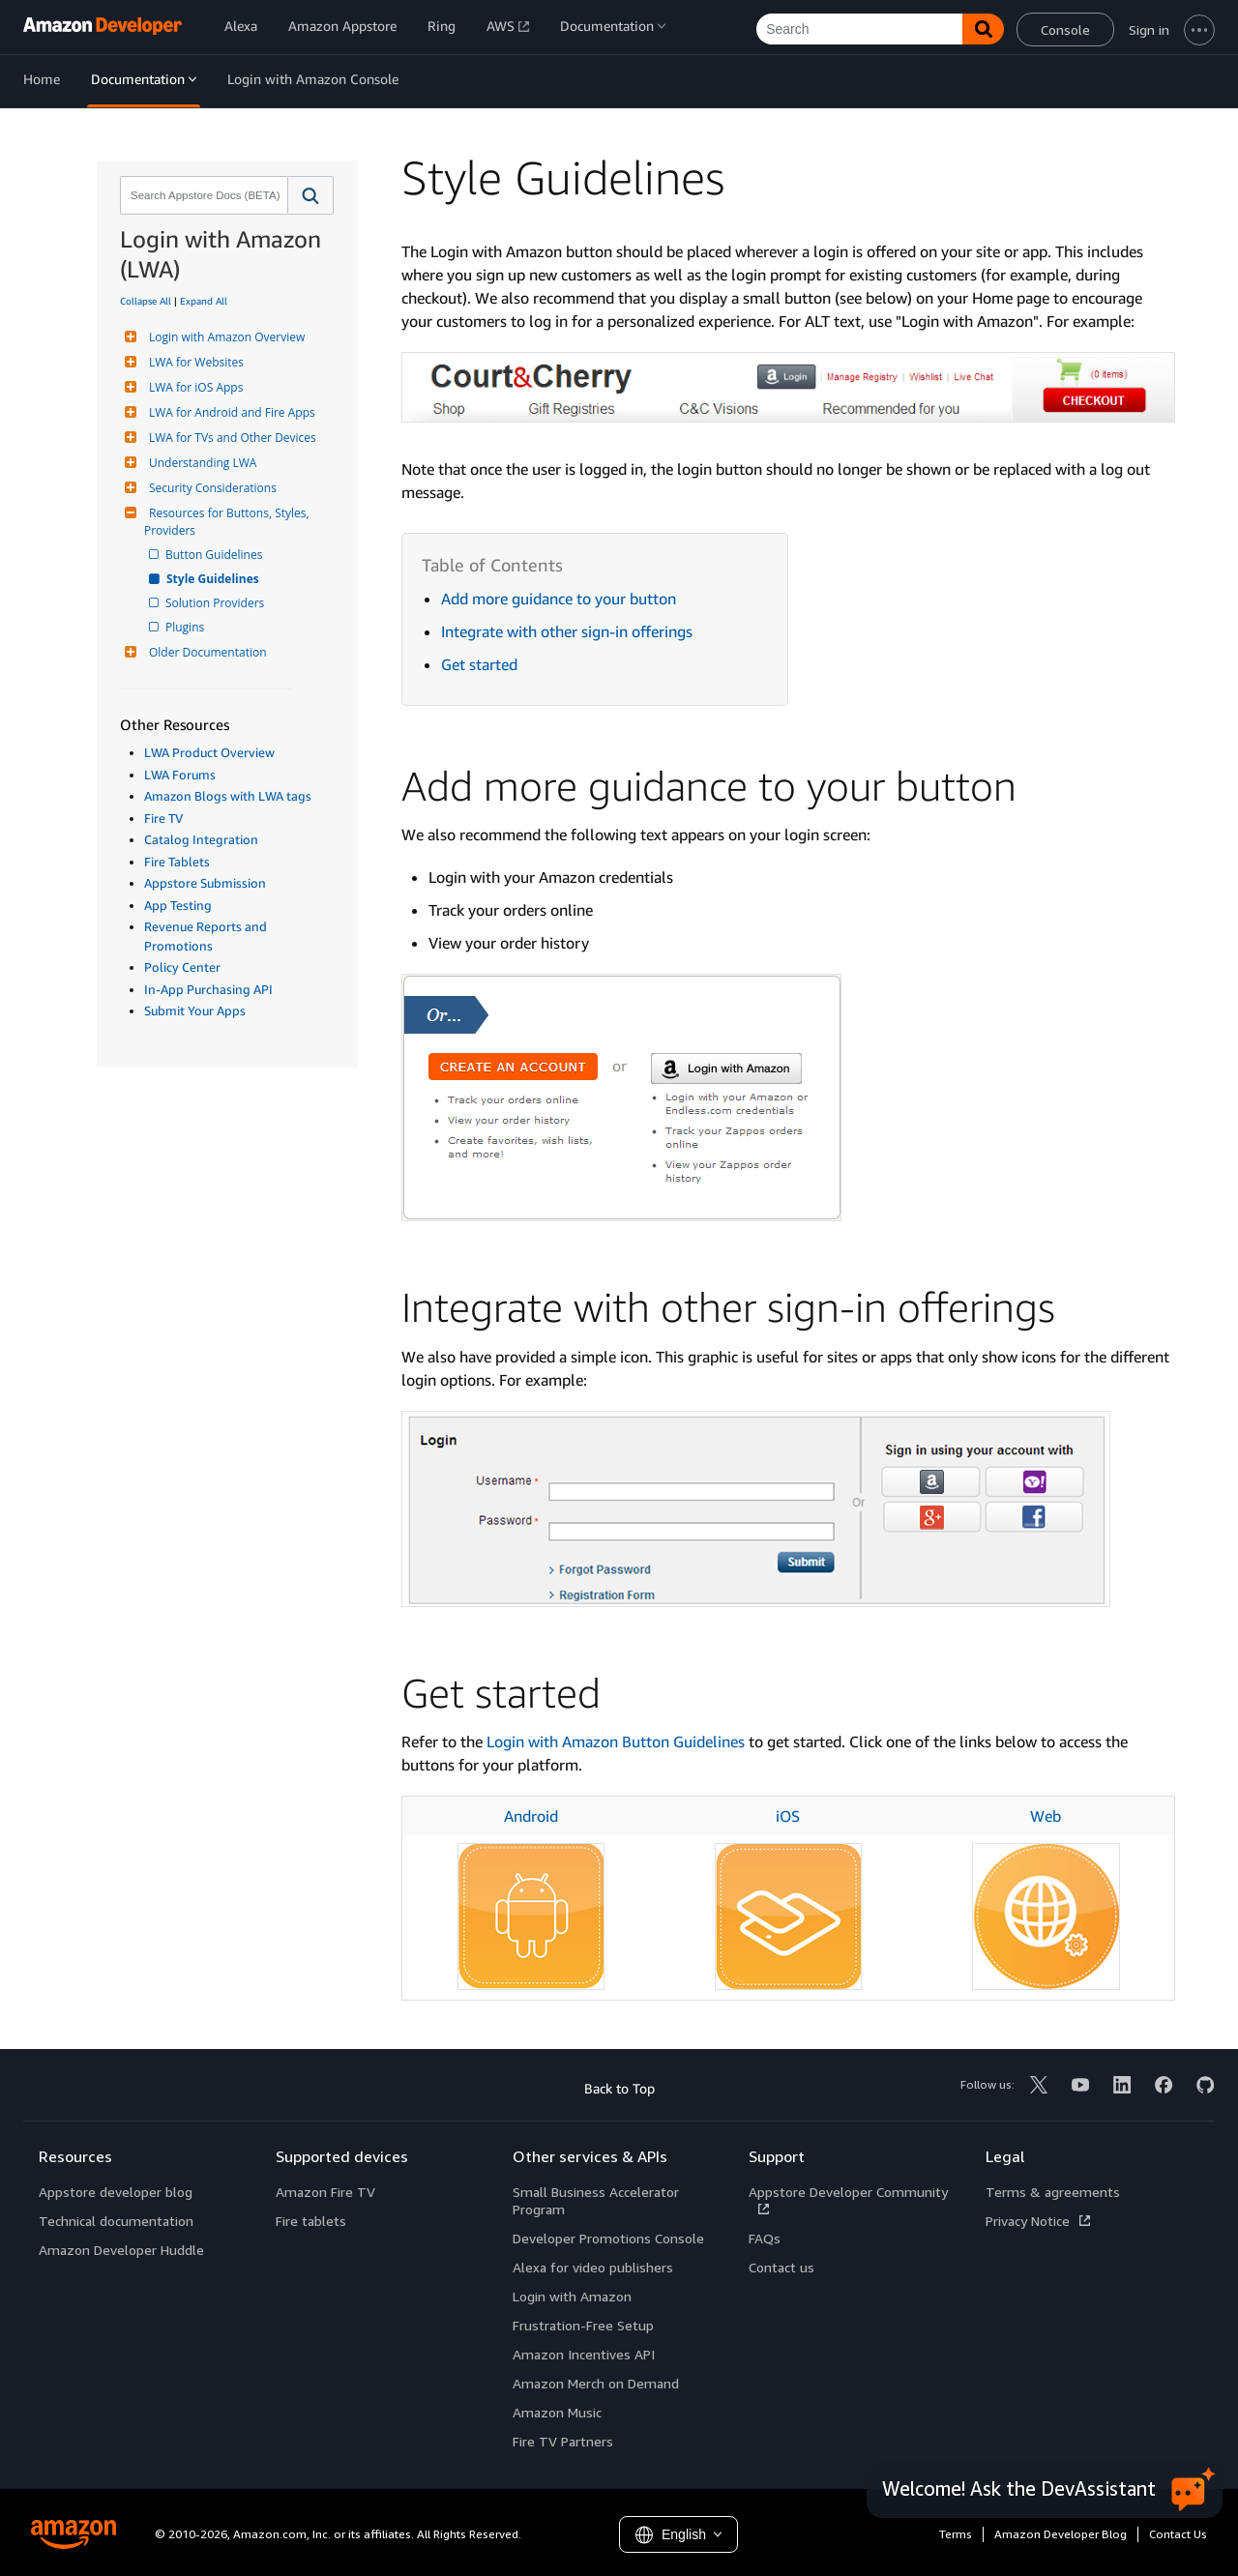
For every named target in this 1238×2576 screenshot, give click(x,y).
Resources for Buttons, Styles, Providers (228, 522)
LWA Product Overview (209, 752)
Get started (479, 664)
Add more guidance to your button (558, 598)
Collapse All (145, 301)
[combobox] (202, 195)
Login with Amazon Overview (224, 337)
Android (531, 1816)
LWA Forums (180, 774)
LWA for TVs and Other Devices (230, 437)
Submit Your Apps (195, 1010)
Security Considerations (210, 488)
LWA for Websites (194, 362)
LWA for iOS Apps (193, 387)
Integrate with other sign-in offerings (567, 631)
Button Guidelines (215, 554)
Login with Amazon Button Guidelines (615, 1741)
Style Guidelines (213, 579)
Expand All (203, 301)
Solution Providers (216, 603)
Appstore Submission (205, 883)
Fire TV (163, 818)
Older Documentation (205, 652)
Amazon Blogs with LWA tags (227, 796)
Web (1045, 1816)
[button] (311, 195)
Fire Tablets (177, 861)
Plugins (186, 627)
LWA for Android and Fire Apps (229, 412)
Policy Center (182, 967)
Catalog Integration (201, 839)
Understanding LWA (200, 462)
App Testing (178, 905)
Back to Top (619, 2088)
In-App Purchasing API (208, 989)
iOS (788, 1816)
